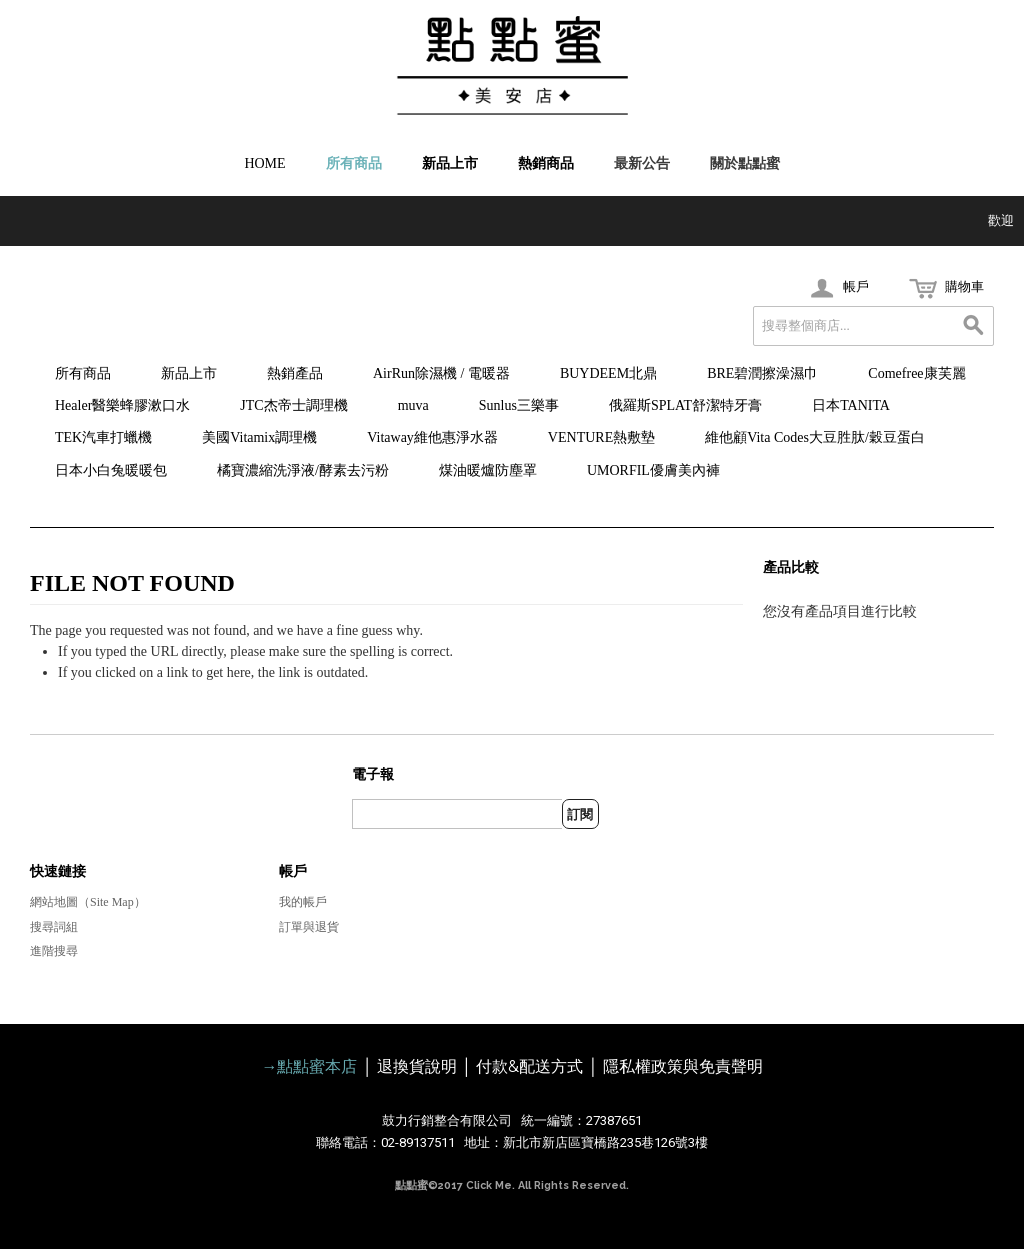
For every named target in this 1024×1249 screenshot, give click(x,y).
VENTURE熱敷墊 (601, 437)
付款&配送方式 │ (539, 1066)
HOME (264, 163)
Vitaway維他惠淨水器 (432, 437)
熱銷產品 (295, 373)
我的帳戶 (303, 902)
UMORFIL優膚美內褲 (653, 470)
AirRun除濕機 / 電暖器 (441, 373)
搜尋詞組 (54, 927)
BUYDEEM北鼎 (608, 373)
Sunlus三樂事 (519, 405)
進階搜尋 (54, 951)
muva (413, 405)
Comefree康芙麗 (916, 373)
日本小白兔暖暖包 (111, 470)
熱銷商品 (546, 163)
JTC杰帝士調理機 (293, 405)
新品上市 (450, 163)
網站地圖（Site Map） (88, 902)
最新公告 (642, 163)
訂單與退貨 (309, 927)
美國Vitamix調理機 (259, 437)
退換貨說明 (417, 1066)
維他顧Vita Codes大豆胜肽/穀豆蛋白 (815, 437)
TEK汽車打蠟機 (103, 437)
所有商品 (354, 163)
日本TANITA (851, 405)
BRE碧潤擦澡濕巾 (762, 373)
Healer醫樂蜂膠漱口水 (122, 405)
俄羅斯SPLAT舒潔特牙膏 (685, 405)
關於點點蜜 (745, 163)
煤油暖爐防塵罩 (488, 470)
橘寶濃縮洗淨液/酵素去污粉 (303, 470)
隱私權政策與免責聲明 (683, 1066)
